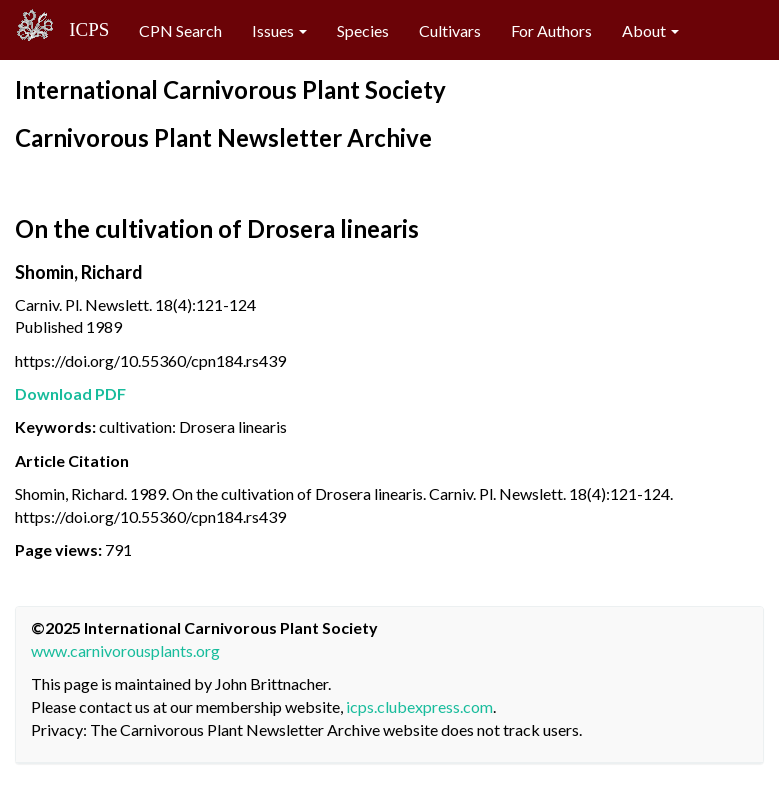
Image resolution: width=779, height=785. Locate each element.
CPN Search (180, 30)
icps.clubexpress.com (419, 706)
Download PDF (70, 393)
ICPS (82, 29)
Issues (279, 30)
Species (363, 30)
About (650, 30)
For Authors (551, 30)
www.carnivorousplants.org (125, 650)
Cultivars (450, 30)
